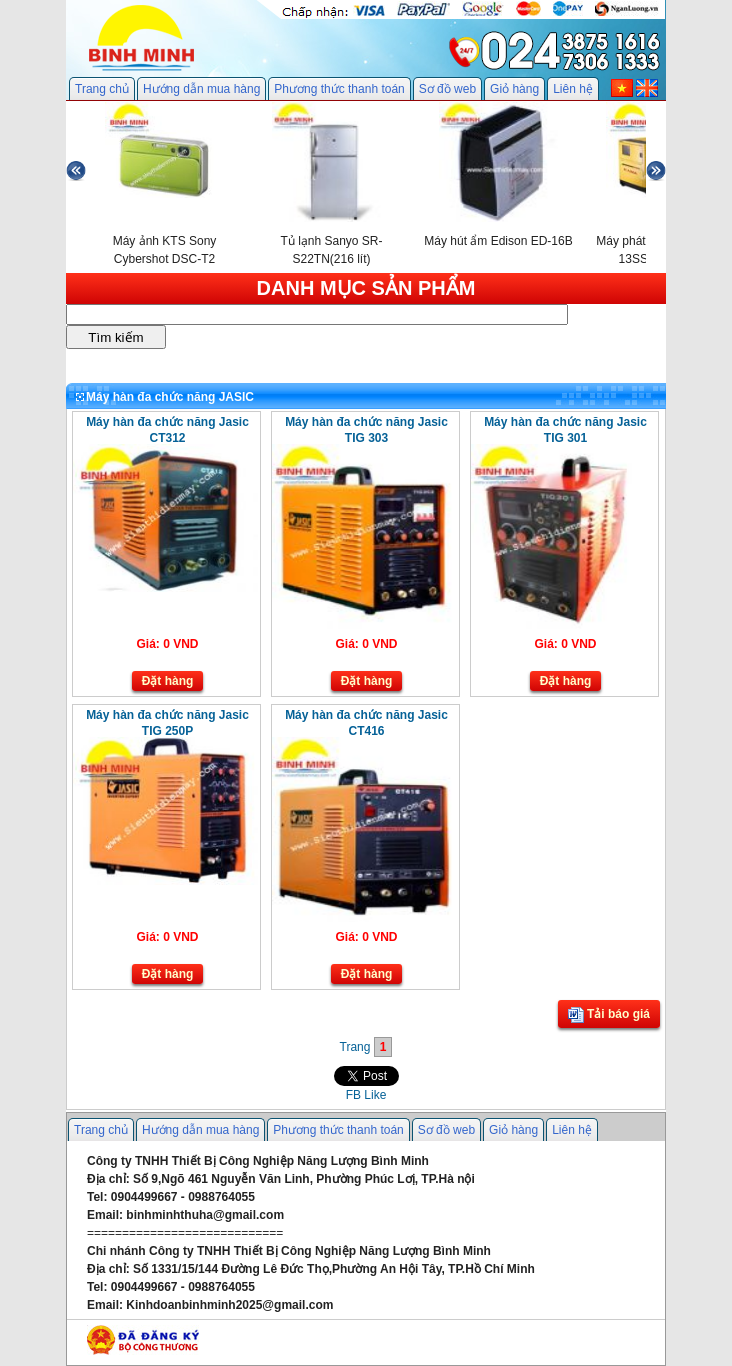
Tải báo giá (609, 1015)
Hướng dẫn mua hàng (201, 89)
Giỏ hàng (514, 89)
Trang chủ (102, 89)
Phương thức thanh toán (339, 89)
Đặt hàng (168, 681)
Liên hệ (573, 89)
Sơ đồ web (447, 89)
